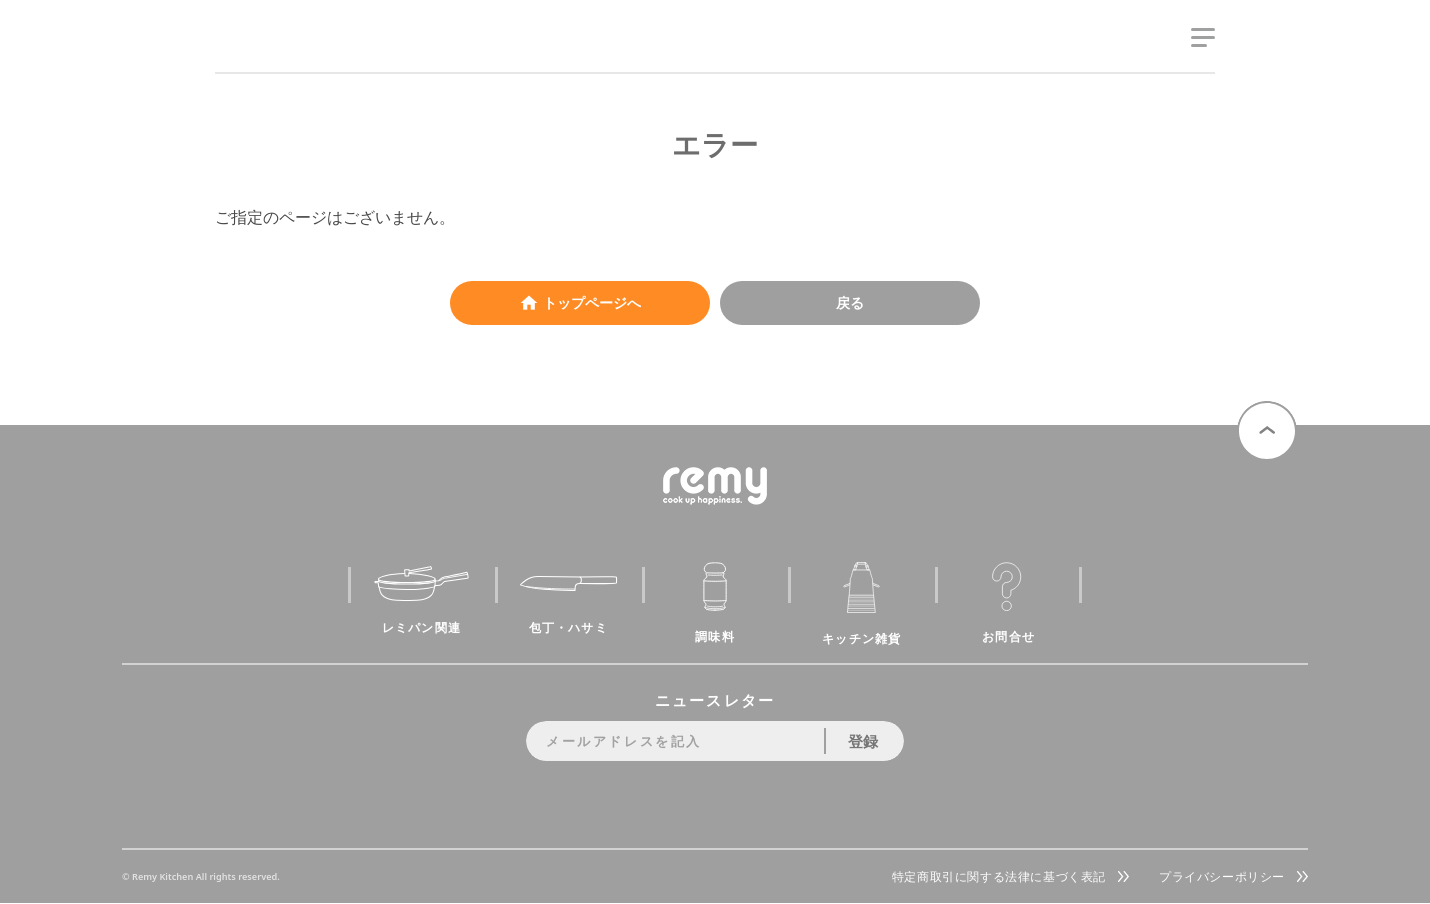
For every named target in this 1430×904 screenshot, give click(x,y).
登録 (863, 741)
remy (251, 57)
